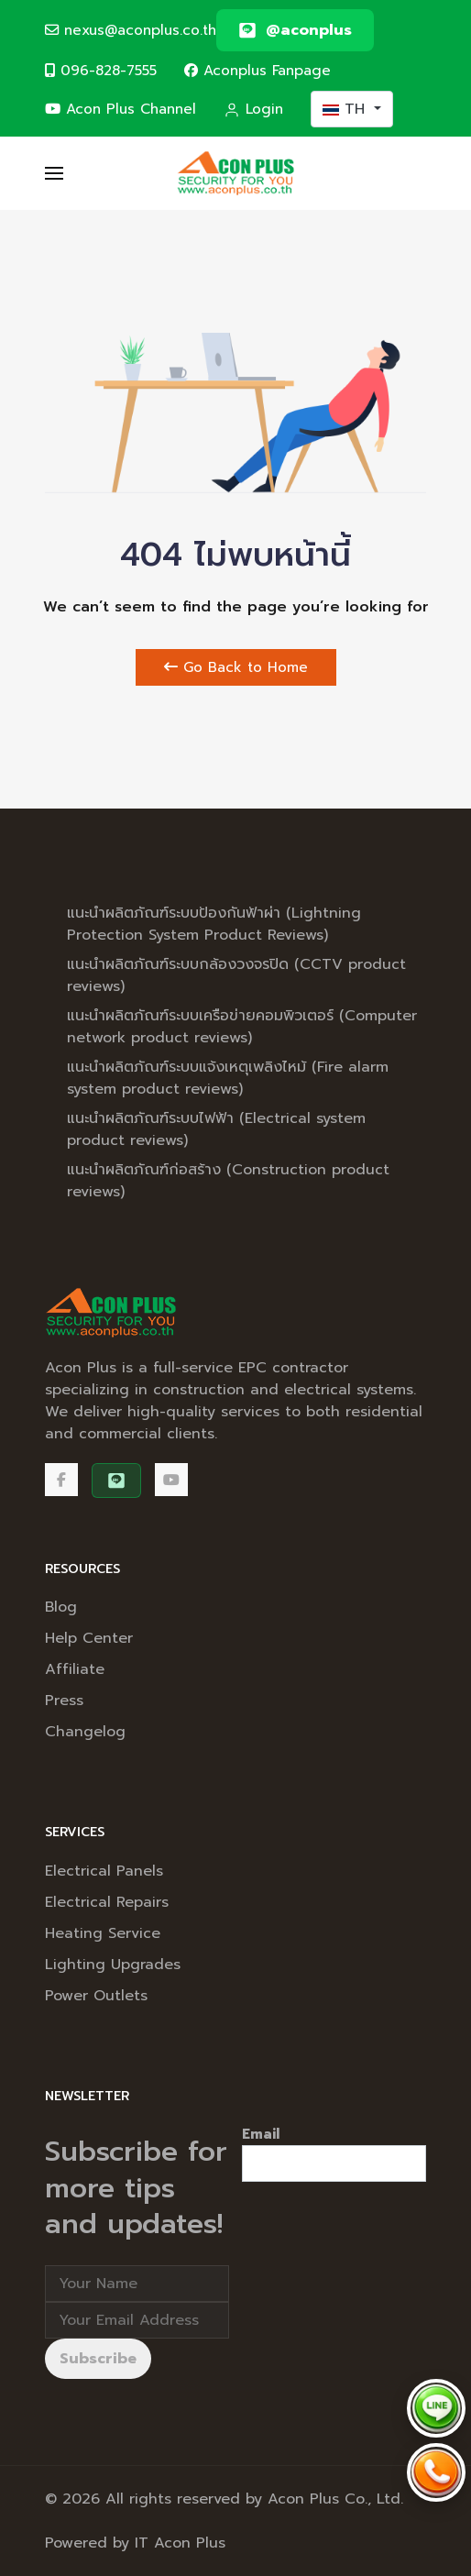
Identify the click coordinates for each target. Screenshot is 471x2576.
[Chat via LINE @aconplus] (436, 2408)
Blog (61, 1607)
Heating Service (102, 1933)
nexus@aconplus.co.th (130, 29)
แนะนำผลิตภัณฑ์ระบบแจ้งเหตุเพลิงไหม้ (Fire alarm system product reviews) (228, 1078)
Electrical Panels (104, 1871)
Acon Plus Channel (120, 108)
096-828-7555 (101, 70)
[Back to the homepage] (236, 173)
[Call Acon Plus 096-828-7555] (436, 2472)
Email (260, 2134)
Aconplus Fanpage (257, 70)
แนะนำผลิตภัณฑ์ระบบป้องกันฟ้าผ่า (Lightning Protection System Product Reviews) (214, 924)
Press (64, 1701)
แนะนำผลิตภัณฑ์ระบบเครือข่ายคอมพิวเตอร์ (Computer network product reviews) (242, 1027)
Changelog (85, 1732)
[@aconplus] (295, 30)
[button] (54, 173)
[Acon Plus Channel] (171, 1479)
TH (346, 109)
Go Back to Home (236, 667)
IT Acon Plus (180, 2543)
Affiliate (74, 1669)
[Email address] (137, 2320)
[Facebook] (61, 1479)
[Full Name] (137, 2283)
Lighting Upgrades (113, 1965)
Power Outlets (96, 1996)
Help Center (89, 1638)
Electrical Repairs (107, 1902)
